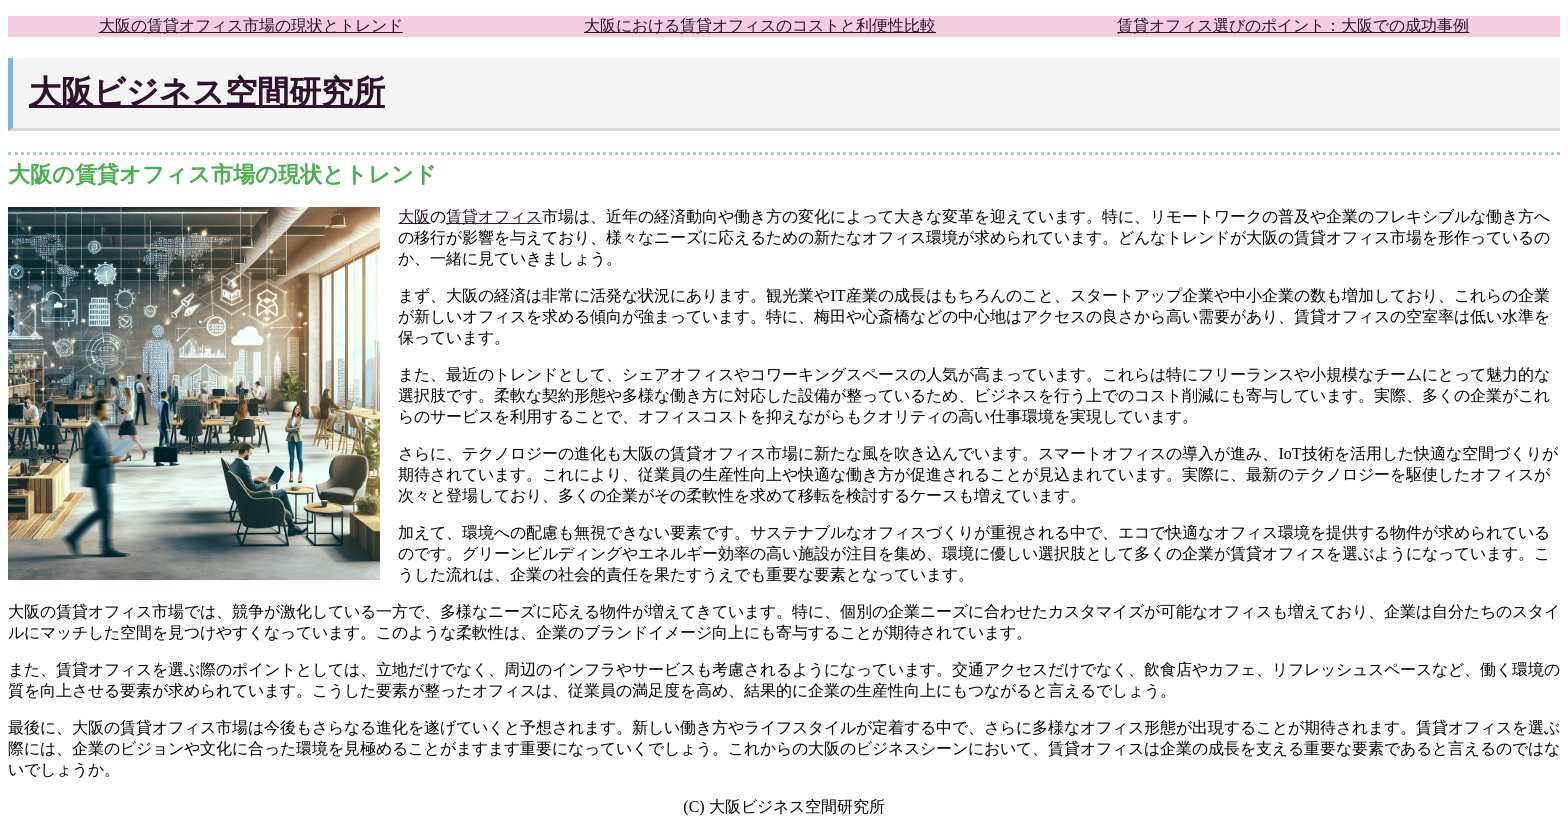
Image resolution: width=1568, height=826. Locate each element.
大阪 (414, 216)
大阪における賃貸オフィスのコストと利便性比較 (760, 25)
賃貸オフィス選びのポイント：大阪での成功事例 (1293, 25)
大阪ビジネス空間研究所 (207, 92)
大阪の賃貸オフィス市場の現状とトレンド (251, 25)
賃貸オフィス (494, 216)
